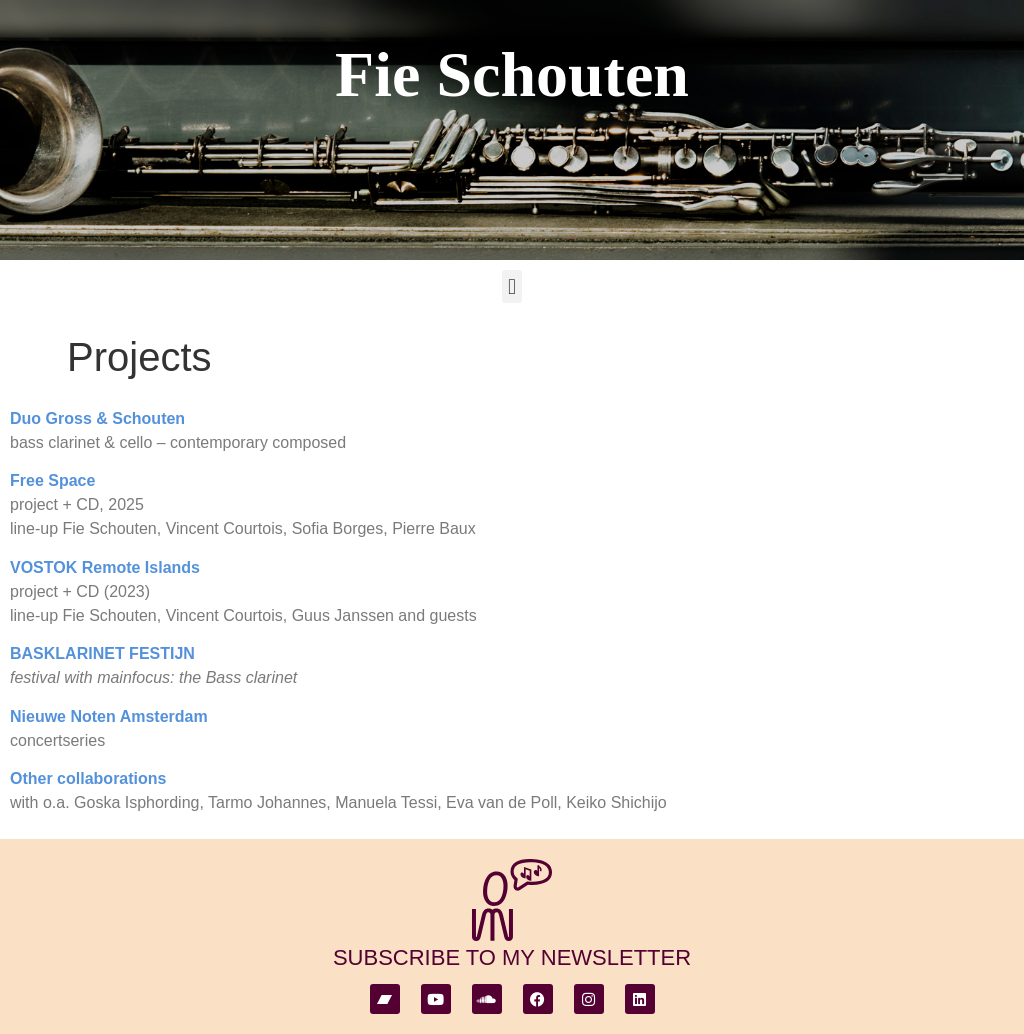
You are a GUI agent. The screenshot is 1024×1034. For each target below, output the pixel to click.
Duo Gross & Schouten (97, 418)
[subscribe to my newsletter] (512, 900)
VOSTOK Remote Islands (105, 567)
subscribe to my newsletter (512, 957)
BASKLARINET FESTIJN (102, 653)
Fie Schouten (512, 74)
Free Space (52, 480)
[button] (511, 286)
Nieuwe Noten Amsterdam (109, 716)
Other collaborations (88, 778)
